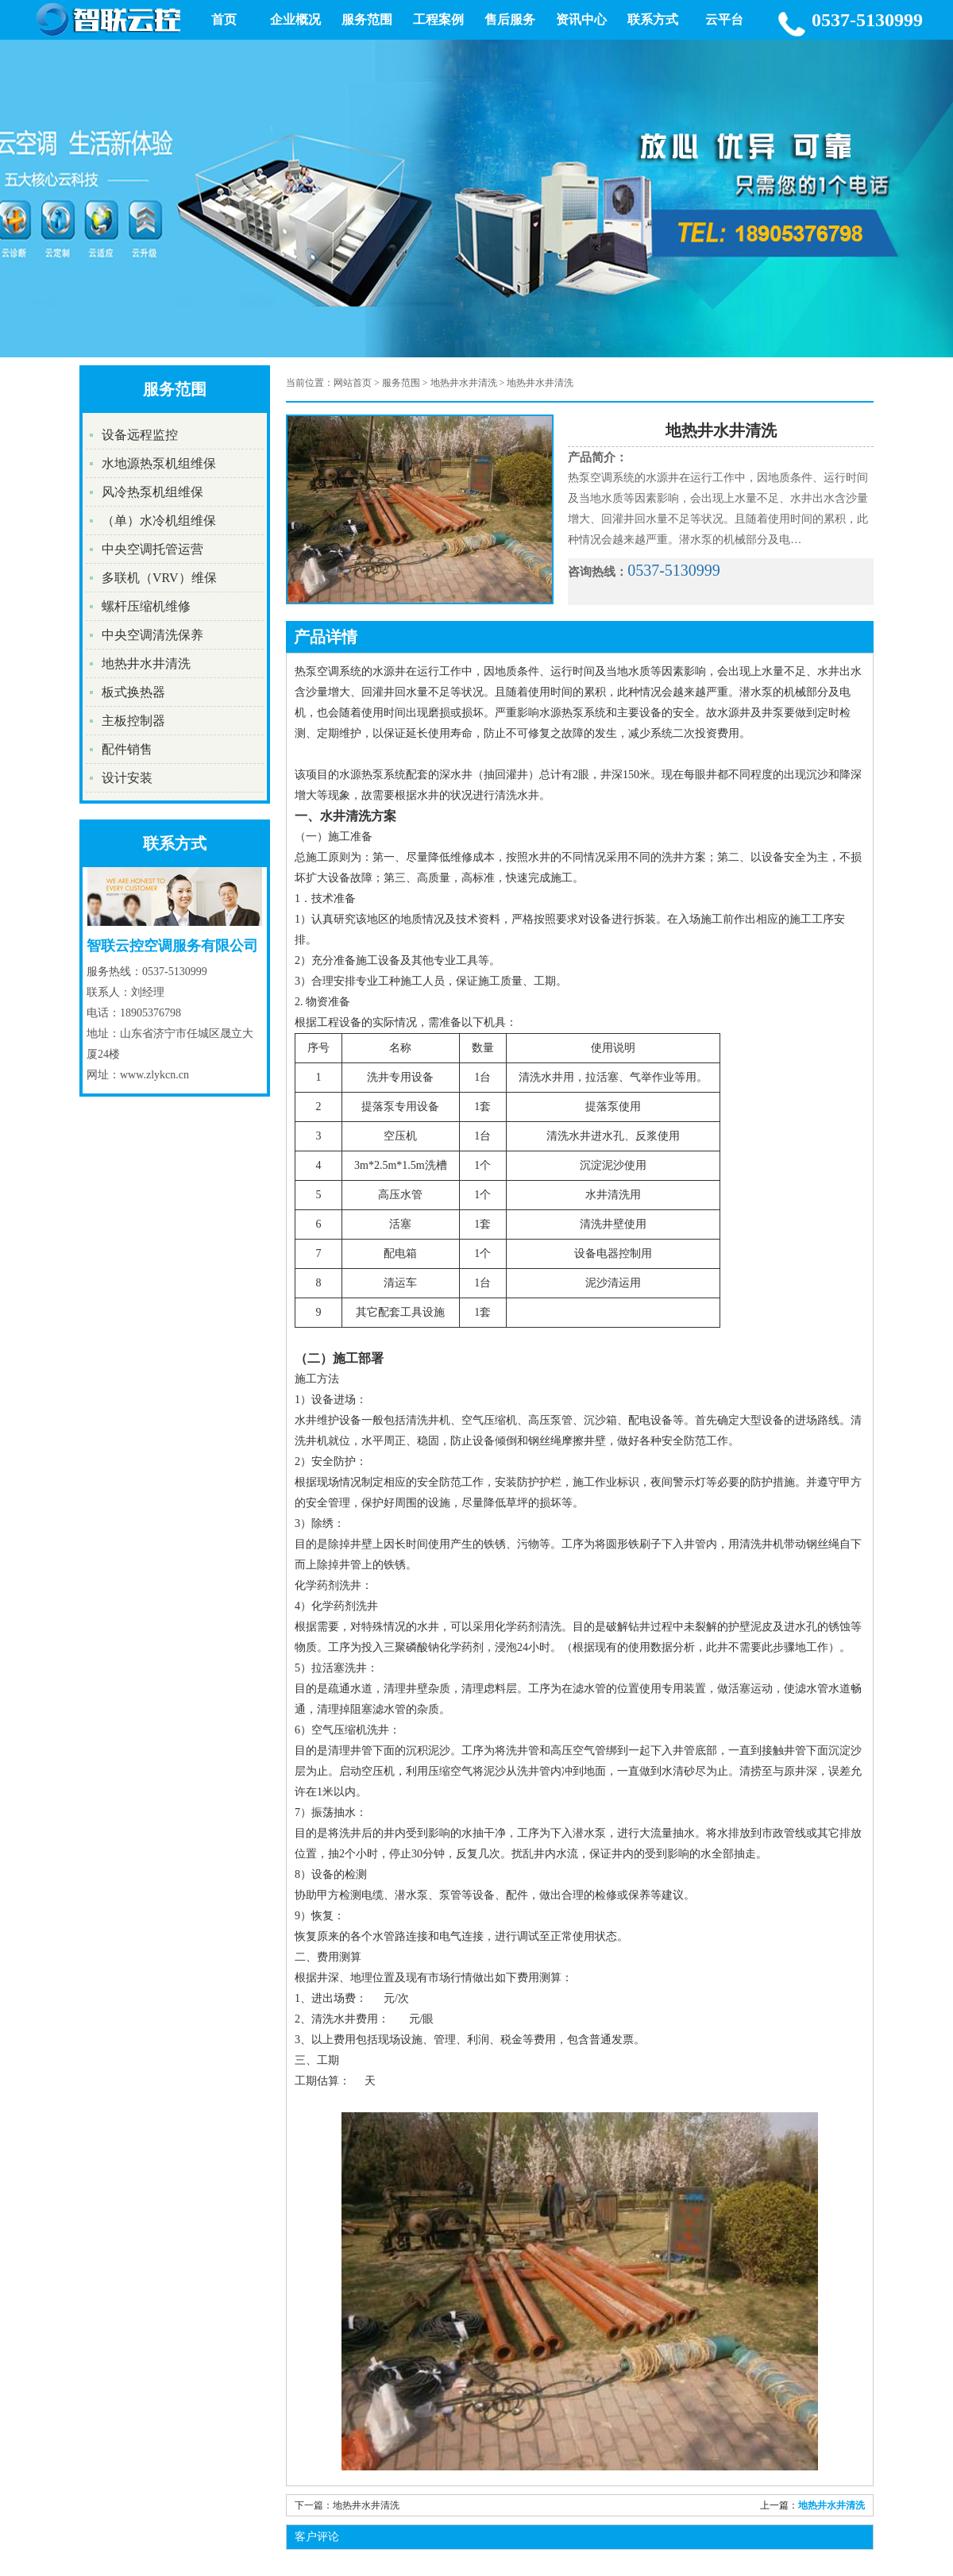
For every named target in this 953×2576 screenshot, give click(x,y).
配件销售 (127, 749)
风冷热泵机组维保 (152, 492)
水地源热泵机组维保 (159, 463)
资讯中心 (581, 19)
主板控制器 (133, 720)
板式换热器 (133, 692)
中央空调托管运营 (152, 549)
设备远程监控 (140, 435)
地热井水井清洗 (146, 663)
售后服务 (509, 19)
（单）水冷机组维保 (159, 520)
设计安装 (127, 778)
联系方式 (652, 19)
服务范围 (366, 19)
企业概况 (295, 19)
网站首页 (353, 382)
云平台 (724, 19)
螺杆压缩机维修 (146, 606)
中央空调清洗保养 (152, 635)
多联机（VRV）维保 (159, 577)
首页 (224, 19)
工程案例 (438, 19)
